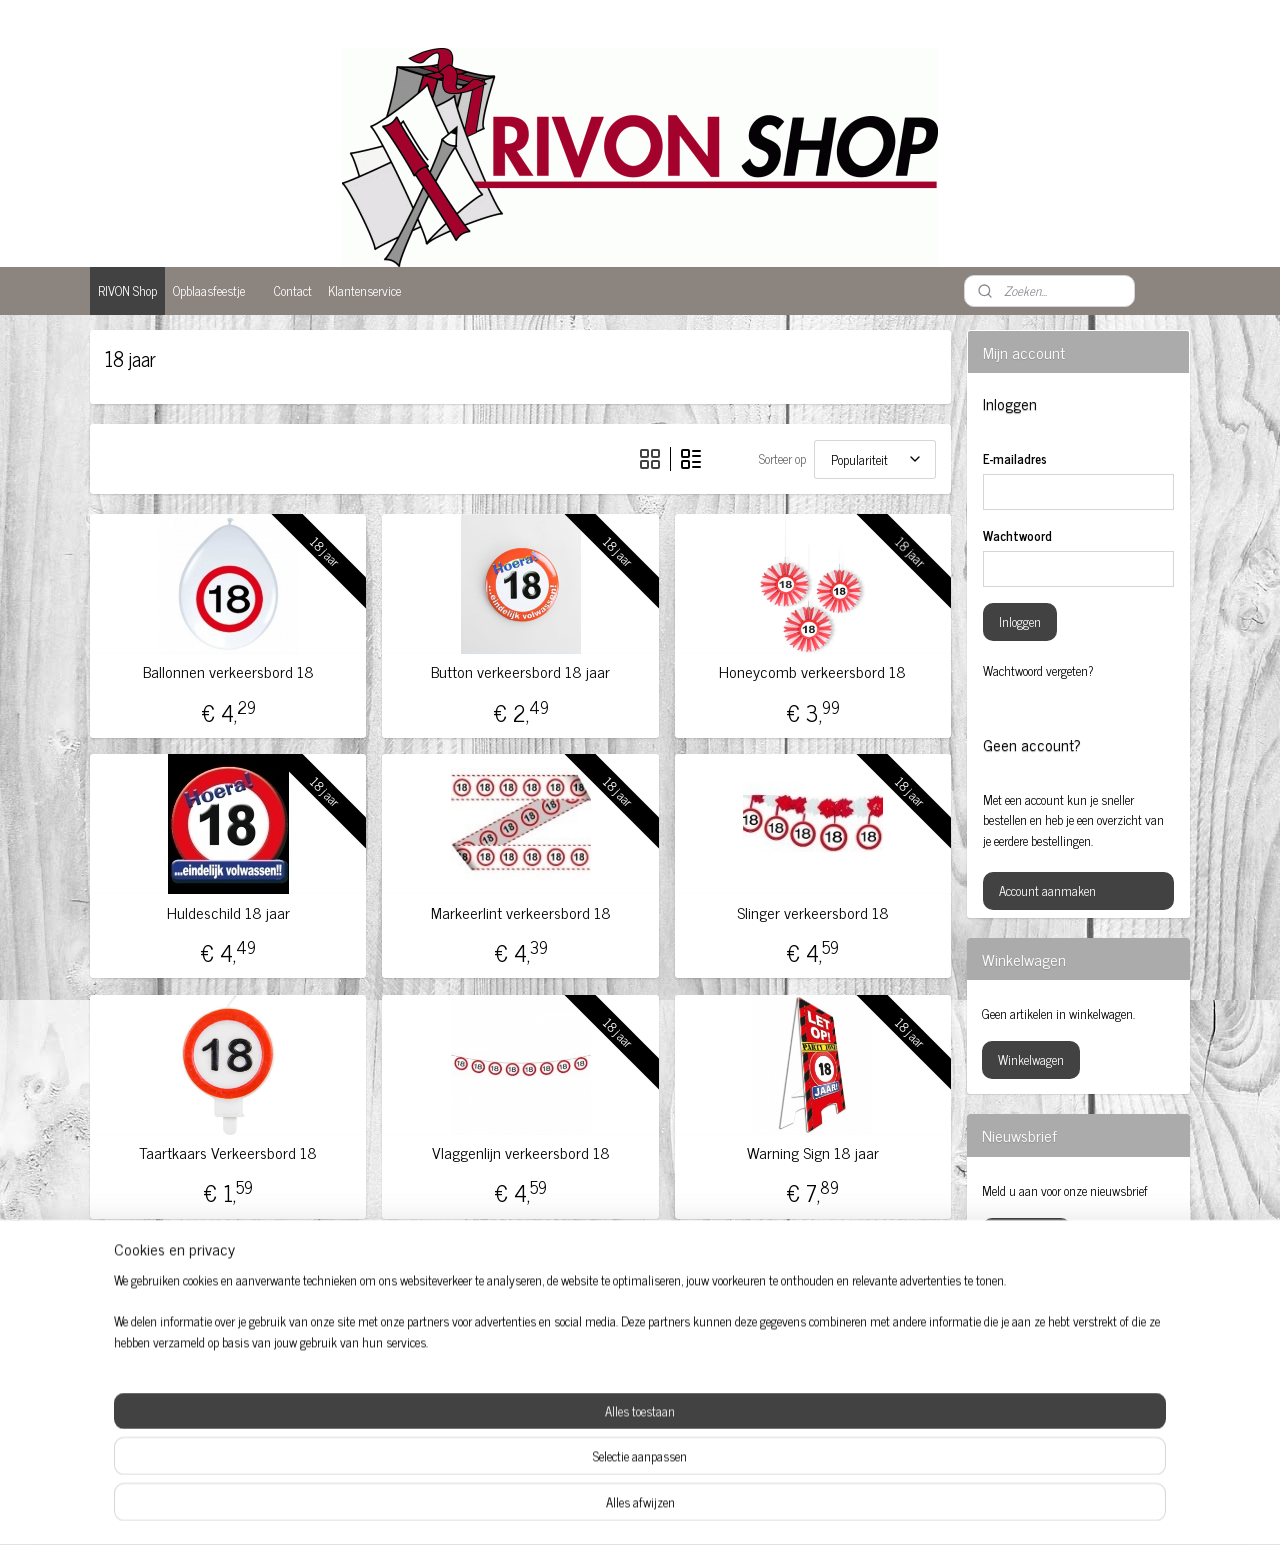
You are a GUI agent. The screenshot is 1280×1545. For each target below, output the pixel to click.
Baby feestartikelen (165, 1406)
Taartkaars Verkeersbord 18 (228, 1152)
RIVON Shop (127, 290)
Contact (293, 290)
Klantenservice (364, 290)
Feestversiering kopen (611, 1389)
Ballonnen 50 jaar (161, 1427)
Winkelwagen (1031, 1059)
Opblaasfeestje (209, 290)
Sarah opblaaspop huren (838, 1389)
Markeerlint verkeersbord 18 (520, 912)
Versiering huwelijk (825, 1430)
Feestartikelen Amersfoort (401, 1430)
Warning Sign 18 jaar (813, 1152)
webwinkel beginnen (674, 1508)
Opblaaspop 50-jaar (605, 1430)
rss (619, 1508)
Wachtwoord (1017, 536)
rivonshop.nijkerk (1045, 1350)
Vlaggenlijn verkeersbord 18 (520, 1152)
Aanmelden (1026, 1236)
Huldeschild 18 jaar (228, 912)
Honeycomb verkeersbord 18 (812, 671)
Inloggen (1020, 621)
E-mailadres (1015, 459)
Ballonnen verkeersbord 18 (228, 671)
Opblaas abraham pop (612, 1410)
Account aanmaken (1047, 890)
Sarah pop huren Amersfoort (848, 1410)
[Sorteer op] (875, 459)
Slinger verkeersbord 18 (813, 912)
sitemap (589, 1508)
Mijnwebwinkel (809, 1508)
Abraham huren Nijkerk (397, 1389)
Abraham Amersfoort (170, 1386)
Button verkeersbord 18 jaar (520, 671)
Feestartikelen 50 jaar (391, 1410)
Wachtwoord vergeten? (1038, 671)
